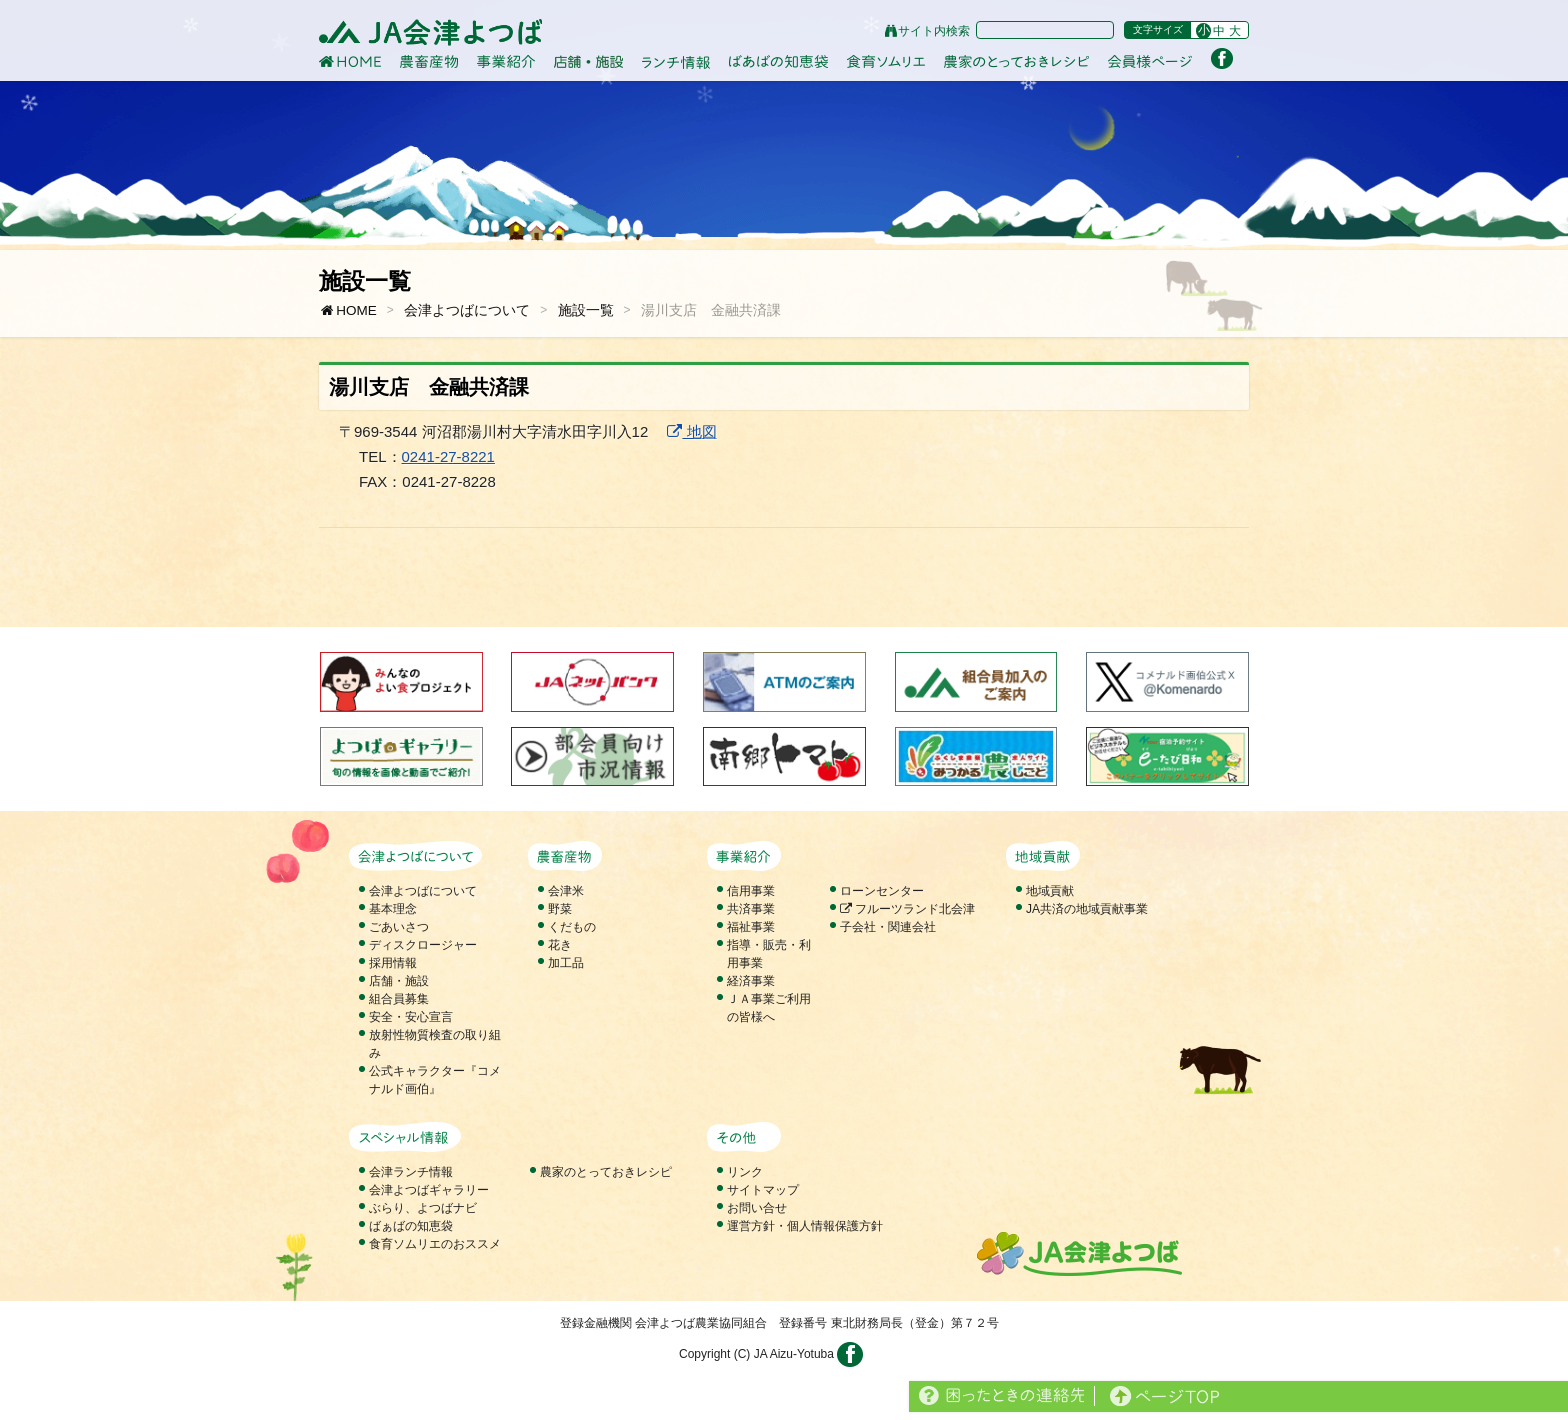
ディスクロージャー (423, 945)
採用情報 (393, 963)
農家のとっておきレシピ (606, 1172)
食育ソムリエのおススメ (435, 1244)
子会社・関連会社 (888, 927)
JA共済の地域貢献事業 (1087, 909)
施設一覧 (586, 310)
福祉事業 (751, 927)
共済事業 (751, 909)
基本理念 (393, 909)
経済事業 (751, 981)
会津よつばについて (467, 310)
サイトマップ (763, 1190)
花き (560, 945)
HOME (348, 310)
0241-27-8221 (448, 456)
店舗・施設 (399, 981)
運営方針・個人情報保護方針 (805, 1226)
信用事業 (751, 891)
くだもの (572, 927)
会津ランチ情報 (411, 1172)
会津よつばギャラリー (429, 1190)
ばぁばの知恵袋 (411, 1226)
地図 (691, 431)
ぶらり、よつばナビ (423, 1208)
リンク (745, 1172)
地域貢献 (1050, 891)
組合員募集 (399, 999)
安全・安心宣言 (411, 1017)
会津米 (566, 891)
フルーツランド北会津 (907, 909)
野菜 (560, 909)
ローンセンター (882, 891)
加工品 (566, 963)
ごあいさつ (399, 927)
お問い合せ (757, 1208)
